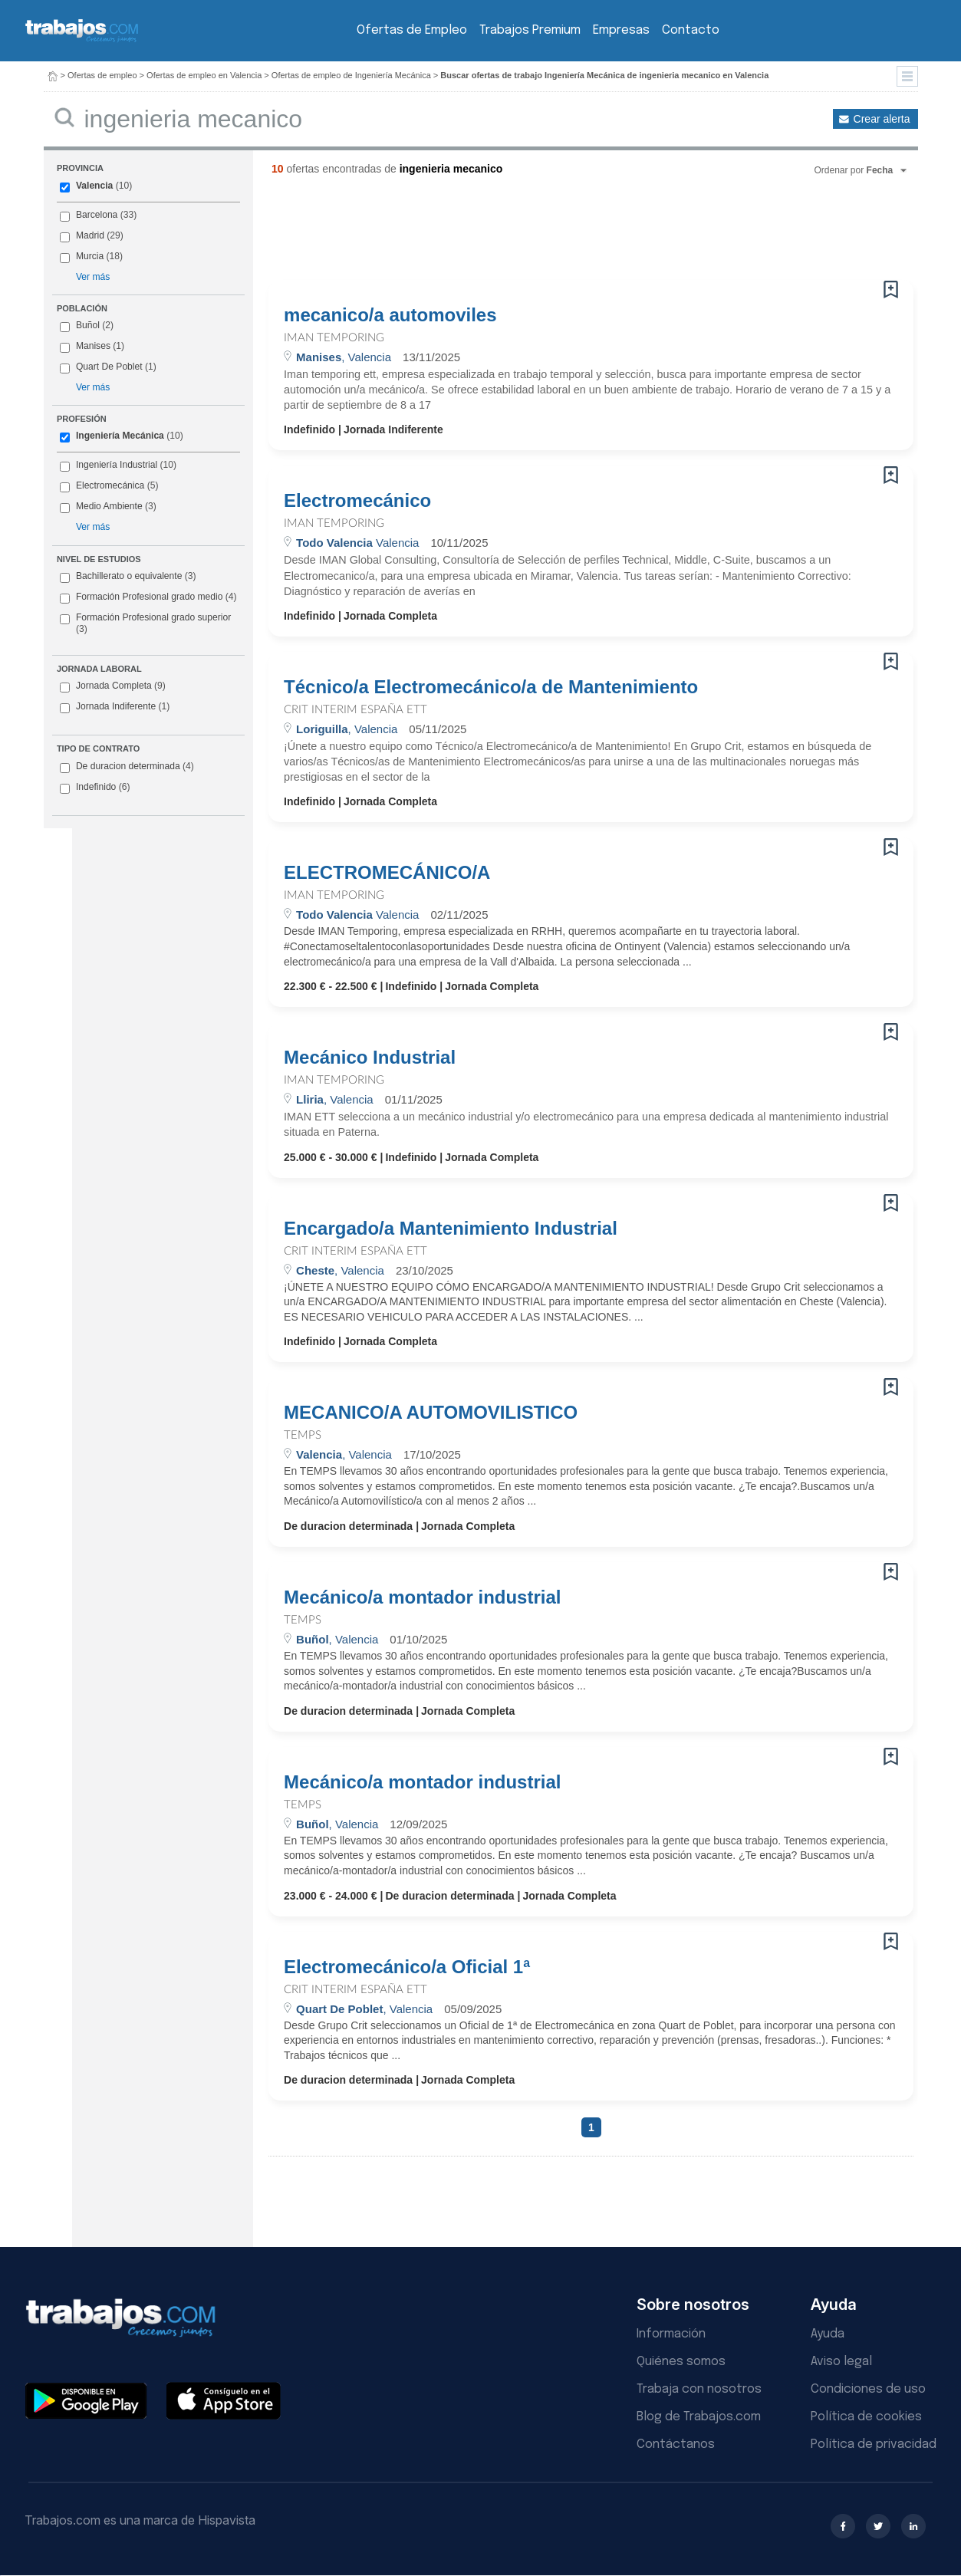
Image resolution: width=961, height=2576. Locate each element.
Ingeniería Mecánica (120, 435)
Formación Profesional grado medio (148, 597)
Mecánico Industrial (370, 1057)
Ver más (93, 276)
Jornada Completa (113, 686)
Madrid (90, 235)
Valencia (94, 185)
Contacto (690, 30)
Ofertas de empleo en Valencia (204, 75)
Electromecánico (357, 501)
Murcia (90, 256)
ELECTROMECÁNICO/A (387, 873)
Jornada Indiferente (114, 707)
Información (671, 2334)
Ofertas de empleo (102, 75)
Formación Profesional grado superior (145, 623)
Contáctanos (676, 2444)
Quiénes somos (681, 2361)
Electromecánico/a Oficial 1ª (407, 1967)
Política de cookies (866, 2416)
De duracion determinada (127, 767)
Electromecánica (110, 485)
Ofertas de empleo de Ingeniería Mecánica (351, 75)
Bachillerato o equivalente (128, 577)
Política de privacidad (873, 2444)
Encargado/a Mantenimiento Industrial (450, 1228)
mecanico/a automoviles (390, 315)
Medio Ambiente (109, 506)
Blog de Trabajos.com (699, 2416)
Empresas (621, 30)
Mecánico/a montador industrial (422, 1597)
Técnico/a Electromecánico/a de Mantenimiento (491, 687)
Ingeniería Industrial (116, 464)
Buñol (88, 325)
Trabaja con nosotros (699, 2389)
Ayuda (827, 2334)
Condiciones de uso (868, 2389)
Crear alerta (882, 119)
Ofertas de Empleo (412, 30)
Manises (93, 346)
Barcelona (96, 214)
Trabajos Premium (530, 30)
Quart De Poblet (109, 366)
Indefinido (95, 787)
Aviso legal (841, 2361)
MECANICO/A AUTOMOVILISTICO (431, 1412)
